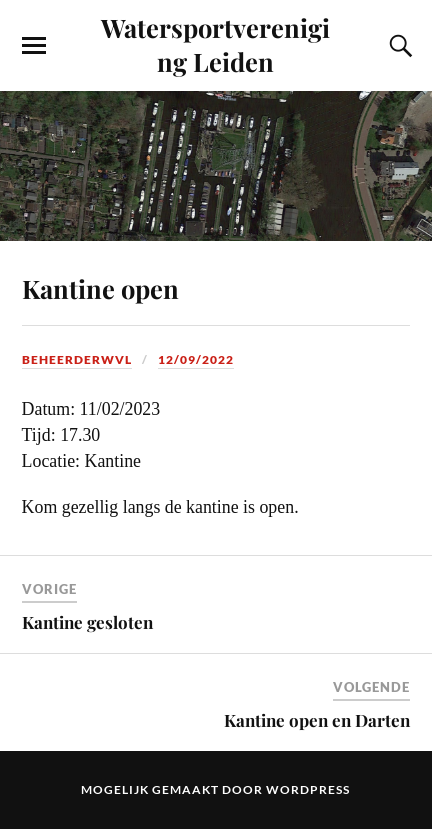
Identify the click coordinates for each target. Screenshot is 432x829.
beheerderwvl (77, 359)
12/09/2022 (196, 359)
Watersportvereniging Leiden (215, 44)
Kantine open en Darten (317, 720)
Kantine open (100, 288)
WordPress (308, 789)
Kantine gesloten (87, 622)
